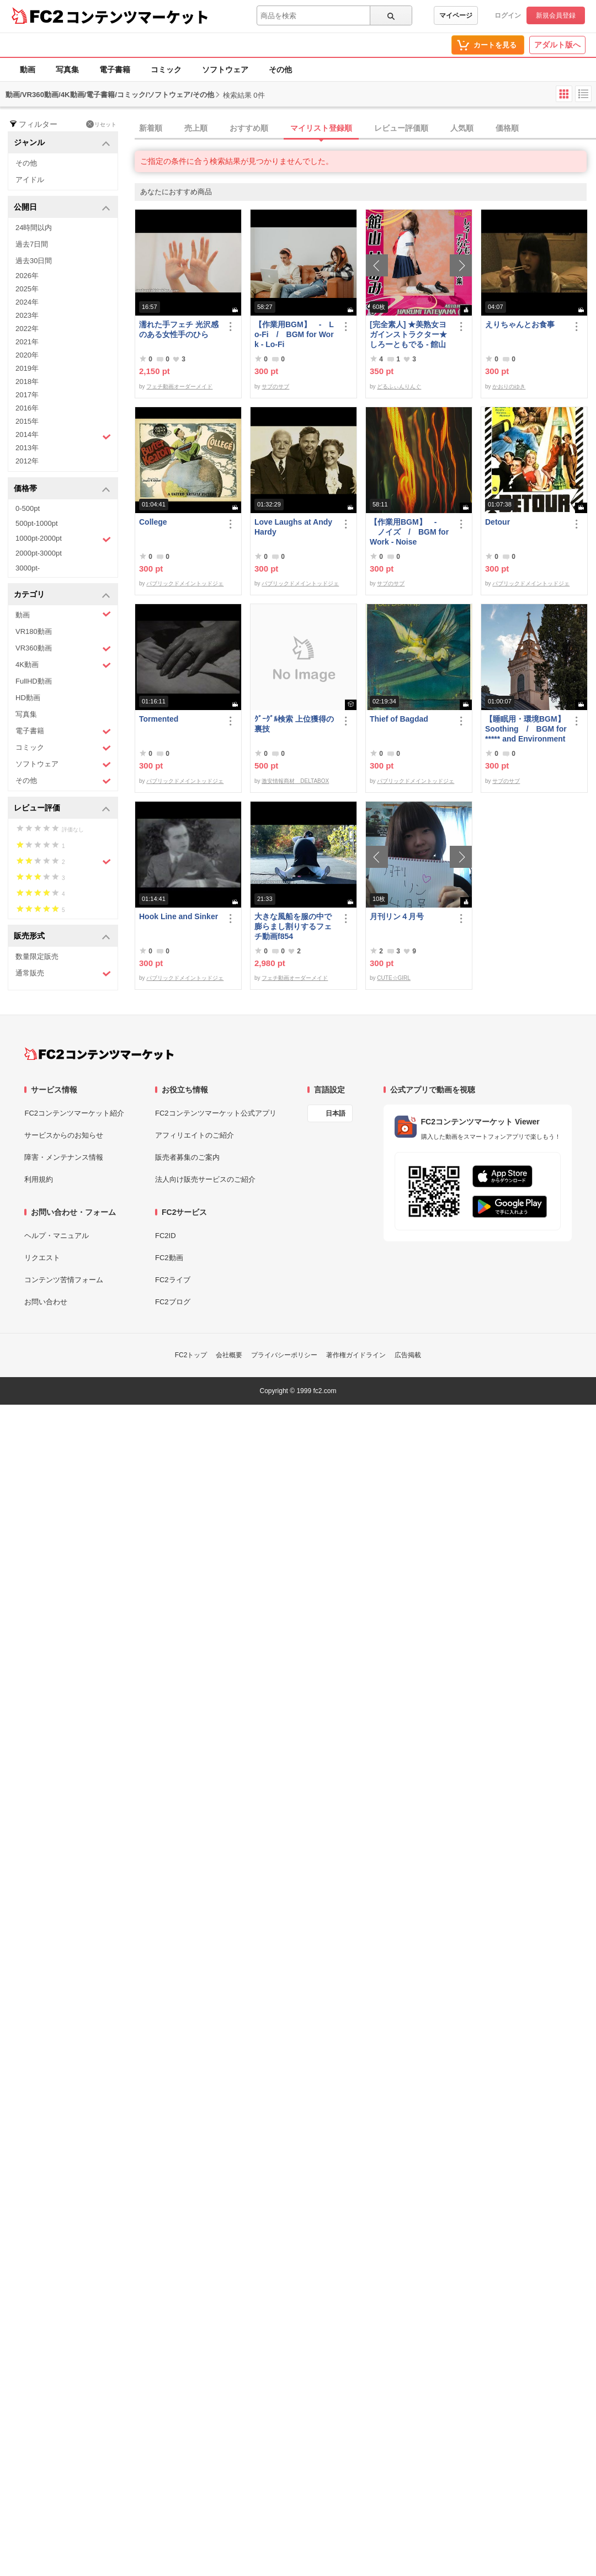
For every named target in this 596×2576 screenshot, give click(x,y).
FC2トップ (191, 1355)
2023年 (27, 315)
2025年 (27, 289)
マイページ (455, 15)
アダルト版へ (557, 44)
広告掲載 (408, 1355)
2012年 (27, 461)
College (153, 522)
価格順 (507, 128)
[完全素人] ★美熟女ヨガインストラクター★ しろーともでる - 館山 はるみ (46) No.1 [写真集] (409, 334)
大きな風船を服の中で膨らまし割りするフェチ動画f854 (293, 926)
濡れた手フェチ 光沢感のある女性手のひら (179, 329)
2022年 (27, 328)
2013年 (27, 448)
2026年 (27, 275)
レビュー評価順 (401, 128)
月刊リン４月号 (397, 916)
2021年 (27, 342)
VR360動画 (63, 648)
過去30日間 (33, 261)
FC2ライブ (172, 1280)
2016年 (27, 408)
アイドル (29, 179)
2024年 (27, 302)
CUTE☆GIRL (394, 978)
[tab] (365, 129)
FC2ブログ (172, 1302)
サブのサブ (275, 386)
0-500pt (27, 508)
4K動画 (63, 665)
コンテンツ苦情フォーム (63, 1280)
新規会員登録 (556, 15)
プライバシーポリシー (284, 1355)
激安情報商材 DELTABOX (295, 781)
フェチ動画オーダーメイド (179, 386)
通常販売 (63, 973)
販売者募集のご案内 (187, 1157)
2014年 (63, 435)
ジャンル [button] (62, 143)
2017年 (27, 395)
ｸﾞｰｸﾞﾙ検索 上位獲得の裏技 (294, 723)
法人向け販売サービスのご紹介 (205, 1179)
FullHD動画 (33, 681)
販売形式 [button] (62, 936)
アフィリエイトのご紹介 (194, 1135)
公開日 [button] (62, 207)
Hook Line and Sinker (178, 916)
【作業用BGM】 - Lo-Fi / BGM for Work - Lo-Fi (294, 334)
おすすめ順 (249, 128)
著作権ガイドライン (356, 1355)
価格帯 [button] (62, 489)
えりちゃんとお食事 (520, 324)
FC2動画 (169, 1258)
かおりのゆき (508, 386)
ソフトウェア (225, 69)
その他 (280, 69)
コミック (166, 69)
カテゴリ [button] (62, 595)
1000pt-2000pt (63, 539)
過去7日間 (31, 244)
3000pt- (27, 568)
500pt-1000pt (36, 523)
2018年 (27, 381)
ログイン (507, 15)
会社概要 (229, 1355)
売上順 (195, 128)
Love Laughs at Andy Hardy (293, 527)
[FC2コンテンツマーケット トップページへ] (99, 1054)
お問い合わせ (45, 1302)
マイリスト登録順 (321, 128)
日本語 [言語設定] (335, 1113)
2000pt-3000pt (38, 553)
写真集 (67, 69)
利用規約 (38, 1179)
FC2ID (165, 1235)
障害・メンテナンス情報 (63, 1157)
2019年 (27, 368)
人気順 (461, 128)
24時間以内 (33, 227)
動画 (27, 69)
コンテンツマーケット (137, 16)
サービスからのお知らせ (63, 1135)
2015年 (27, 421)
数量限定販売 (36, 956)
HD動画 (27, 698)
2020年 (27, 355)
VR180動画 (33, 631)
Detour (497, 522)
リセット (101, 124)
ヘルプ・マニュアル (56, 1235)
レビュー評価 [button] (62, 808)
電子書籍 (114, 69)
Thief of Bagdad (399, 718)
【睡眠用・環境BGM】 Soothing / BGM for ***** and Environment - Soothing (526, 729)
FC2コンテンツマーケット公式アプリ (215, 1113)
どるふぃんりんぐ (399, 386)
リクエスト (42, 1258)
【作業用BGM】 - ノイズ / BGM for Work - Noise (409, 532)
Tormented (158, 718)
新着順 (150, 128)
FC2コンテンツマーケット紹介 (74, 1113)
